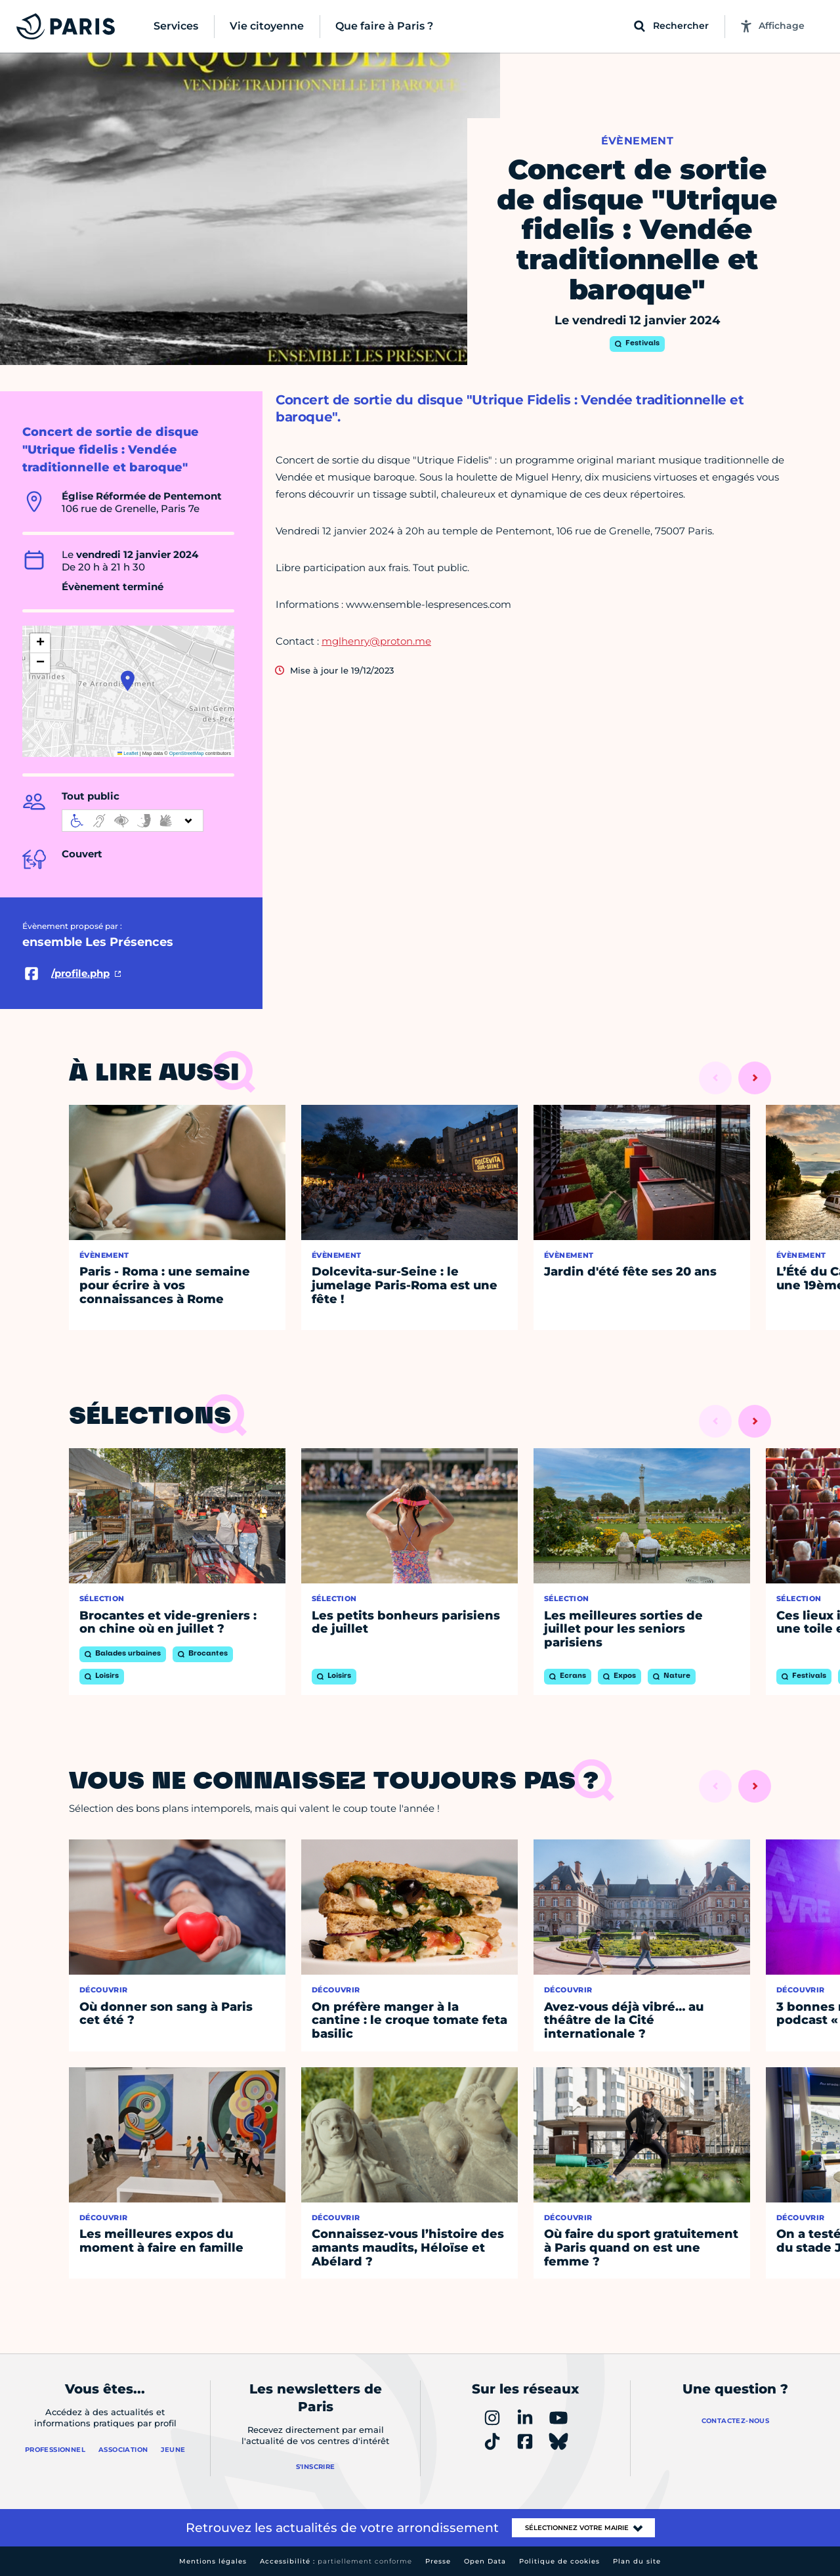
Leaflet (127, 753)
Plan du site (637, 2561)
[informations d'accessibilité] (132, 820)
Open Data (485, 2561)
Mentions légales (213, 2561)
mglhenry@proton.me (376, 641)
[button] (128, 680)
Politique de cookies (559, 2561)
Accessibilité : (336, 2561)
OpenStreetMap (186, 753)
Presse (438, 2561)
